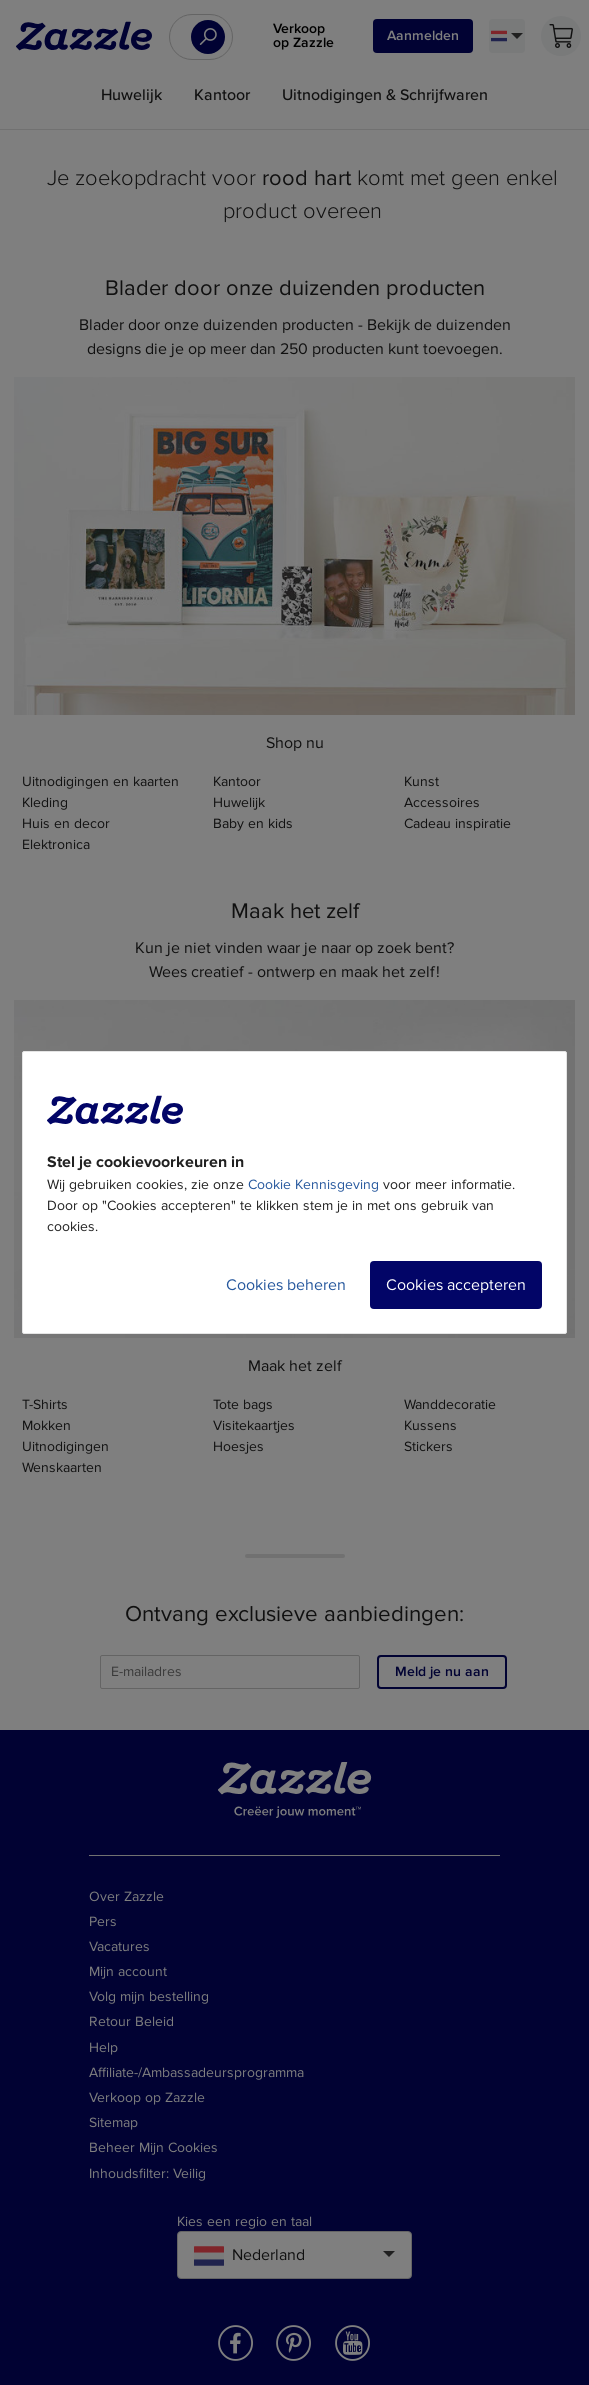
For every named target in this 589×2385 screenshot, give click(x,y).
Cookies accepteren (456, 1285)
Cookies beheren (286, 1285)
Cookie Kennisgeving (313, 1184)
